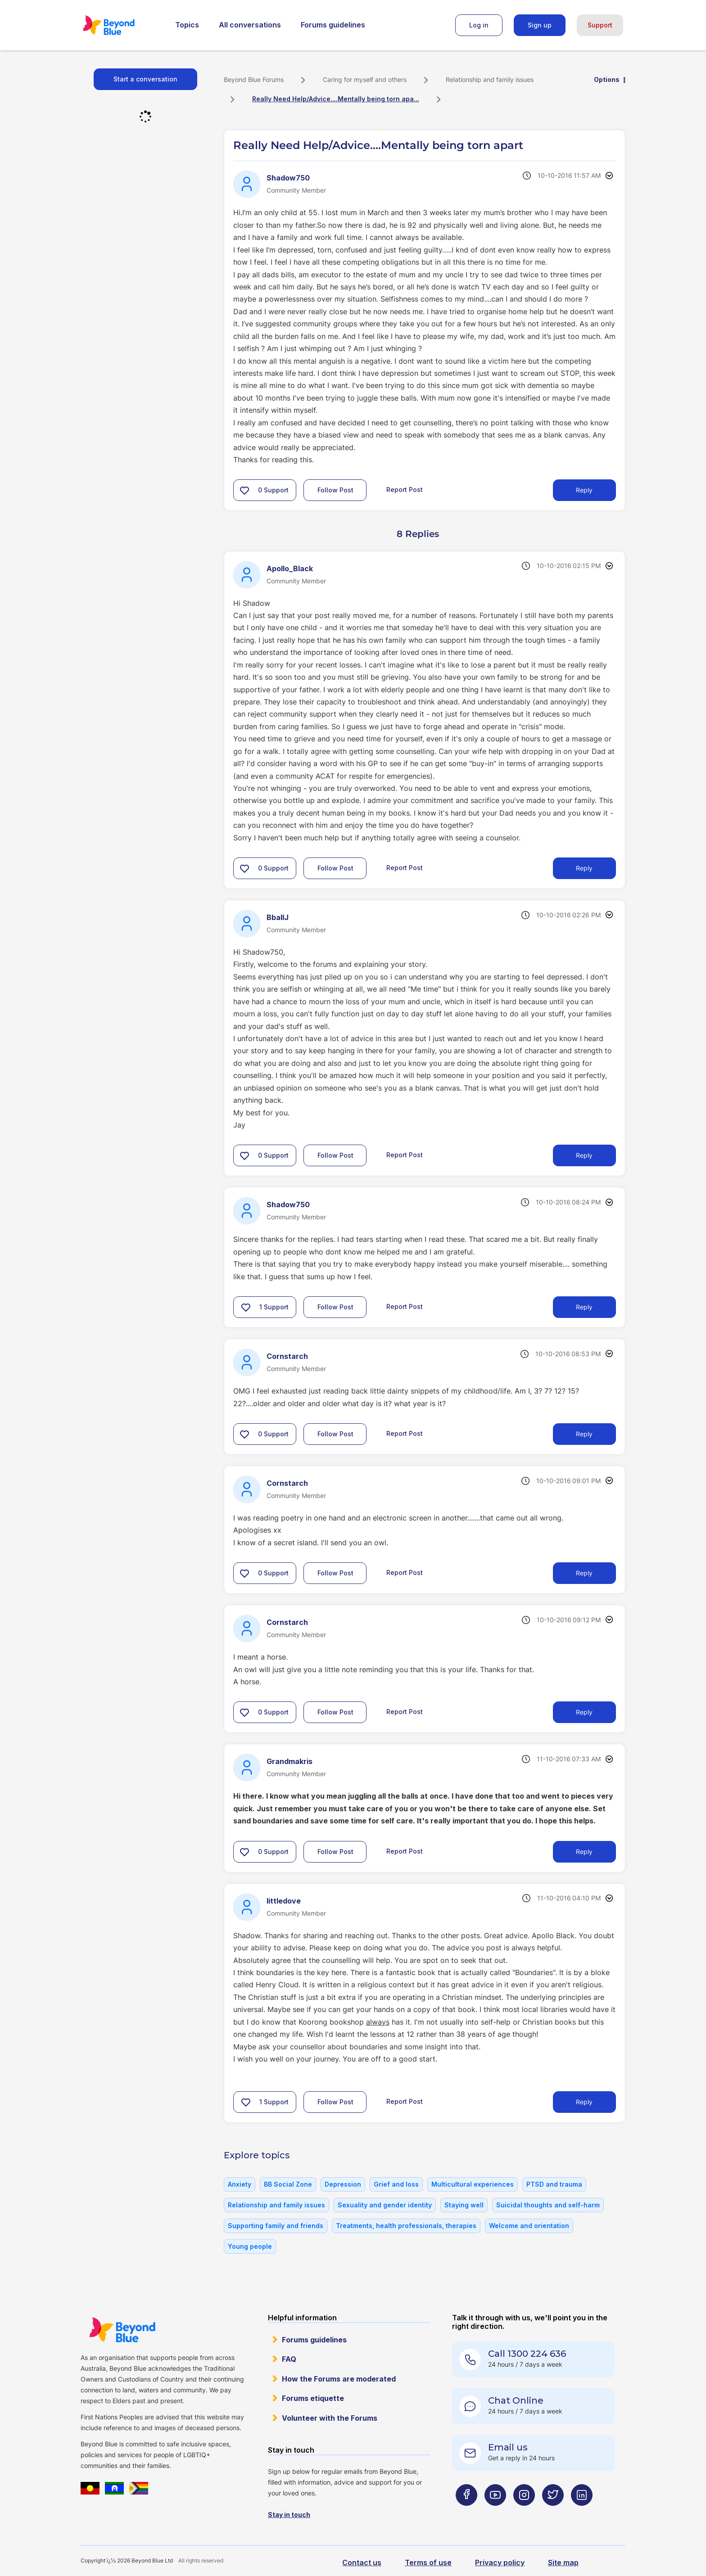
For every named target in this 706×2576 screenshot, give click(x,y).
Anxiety (239, 2184)
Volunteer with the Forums (329, 2418)
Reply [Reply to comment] (584, 868)
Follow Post (335, 490)
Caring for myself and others (365, 79)
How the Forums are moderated (339, 2378)
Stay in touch (289, 2514)
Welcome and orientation (529, 2225)
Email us (508, 2447)
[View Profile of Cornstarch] (287, 1356)
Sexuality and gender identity (385, 2205)
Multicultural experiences (472, 2184)
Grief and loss (396, 2184)
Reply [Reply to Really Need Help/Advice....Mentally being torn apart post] (584, 490)
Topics (187, 24)
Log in (479, 25)
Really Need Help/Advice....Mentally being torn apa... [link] (335, 99)
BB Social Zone (288, 2184)
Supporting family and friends (275, 2225)
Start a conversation (145, 79)
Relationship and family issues (490, 79)
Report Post (404, 489)
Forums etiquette (313, 2398)
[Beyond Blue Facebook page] (466, 2513)
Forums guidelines (333, 24)
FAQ (289, 2359)
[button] (244, 490)
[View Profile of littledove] (284, 1900)
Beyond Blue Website (122, 2329)
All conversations (250, 24)
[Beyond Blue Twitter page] (553, 2513)
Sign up (540, 25)
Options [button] (607, 79)
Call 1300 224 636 (527, 2353)
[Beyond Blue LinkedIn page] (581, 2513)
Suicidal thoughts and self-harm (548, 2205)
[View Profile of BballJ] (278, 917)
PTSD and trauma (554, 2184)
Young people (250, 2246)
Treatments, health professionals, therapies (406, 2225)
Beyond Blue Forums (121, 25)
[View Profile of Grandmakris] (289, 1761)
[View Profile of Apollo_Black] (290, 568)
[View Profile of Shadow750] (288, 177)
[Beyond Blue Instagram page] (524, 2513)
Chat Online (515, 2400)
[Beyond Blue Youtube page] (495, 2513)
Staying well (464, 2205)
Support (600, 25)
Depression (343, 2184)
